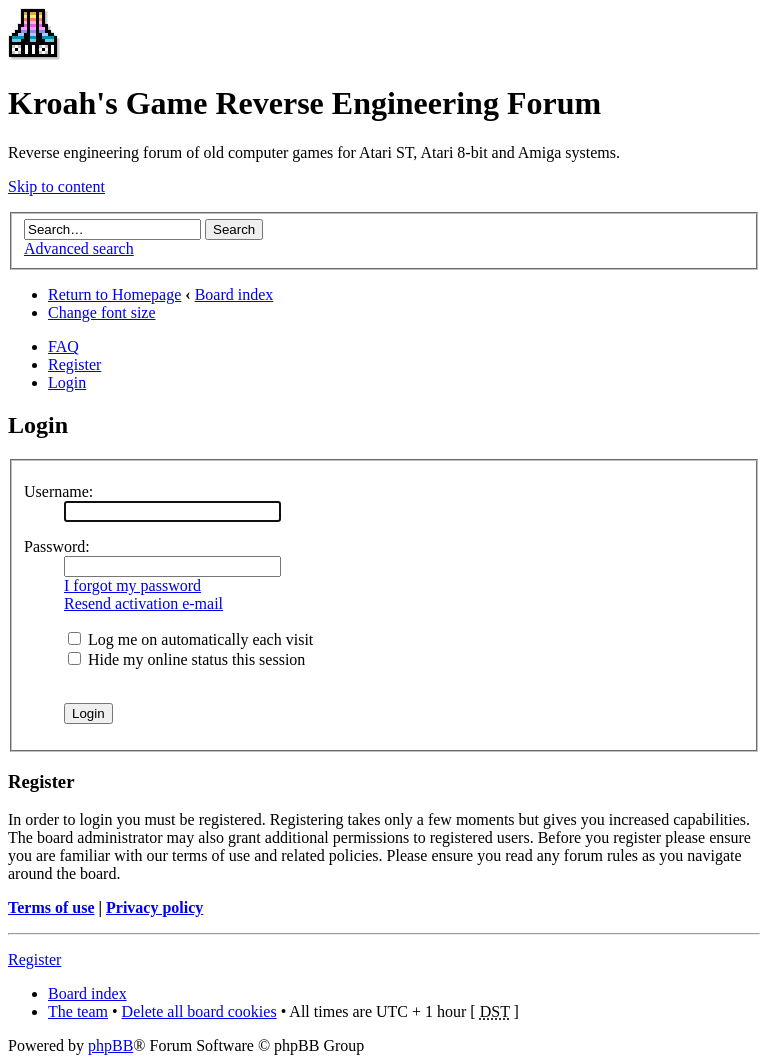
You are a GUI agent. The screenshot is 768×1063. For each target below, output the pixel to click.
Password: (57, 546)
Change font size (102, 312)
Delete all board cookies (199, 1011)
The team (78, 1011)
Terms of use (51, 907)
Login (67, 382)
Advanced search (79, 248)
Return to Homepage (114, 294)
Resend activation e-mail (143, 603)
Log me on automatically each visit (190, 639)
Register (74, 364)
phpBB (110, 1045)
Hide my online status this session (186, 659)
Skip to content (56, 186)
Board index (234, 294)
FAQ (63, 346)
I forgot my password (132, 585)
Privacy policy (154, 907)
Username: (58, 491)
